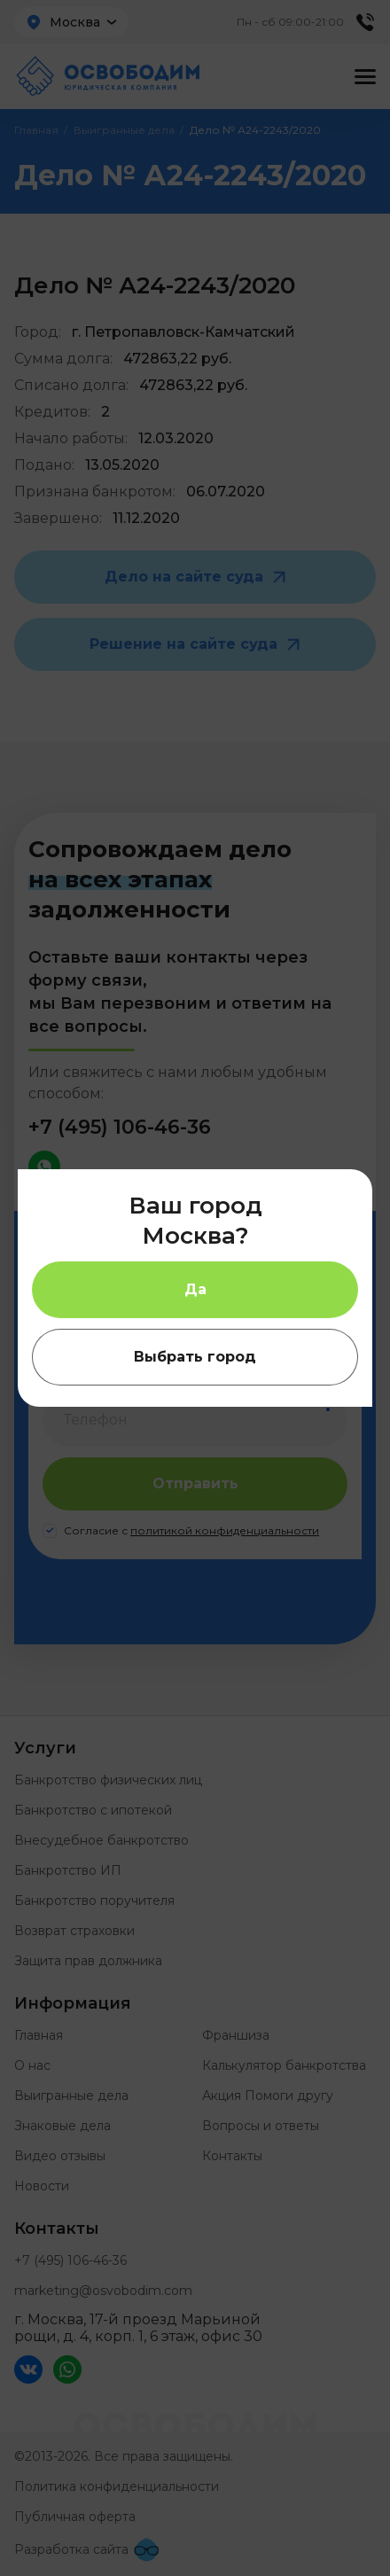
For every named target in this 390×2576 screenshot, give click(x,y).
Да (195, 1289)
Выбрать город (195, 1356)
